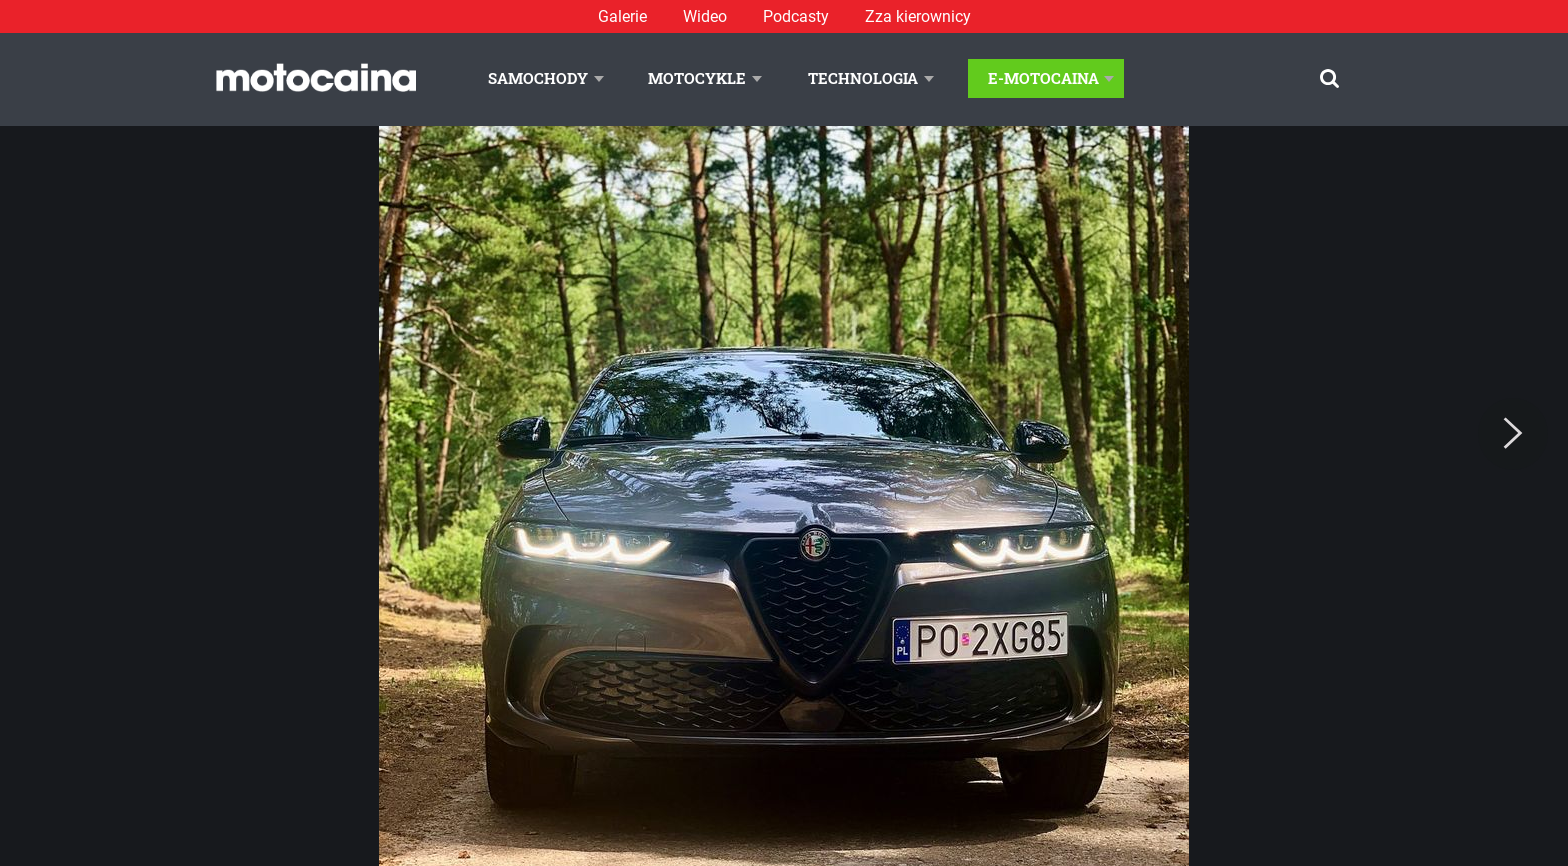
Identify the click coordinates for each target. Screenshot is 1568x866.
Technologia (863, 78)
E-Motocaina (1043, 78)
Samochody (538, 78)
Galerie (622, 16)
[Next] (1513, 434)
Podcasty (796, 16)
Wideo (705, 16)
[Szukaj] (1329, 78)
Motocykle (697, 78)
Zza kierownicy (918, 16)
